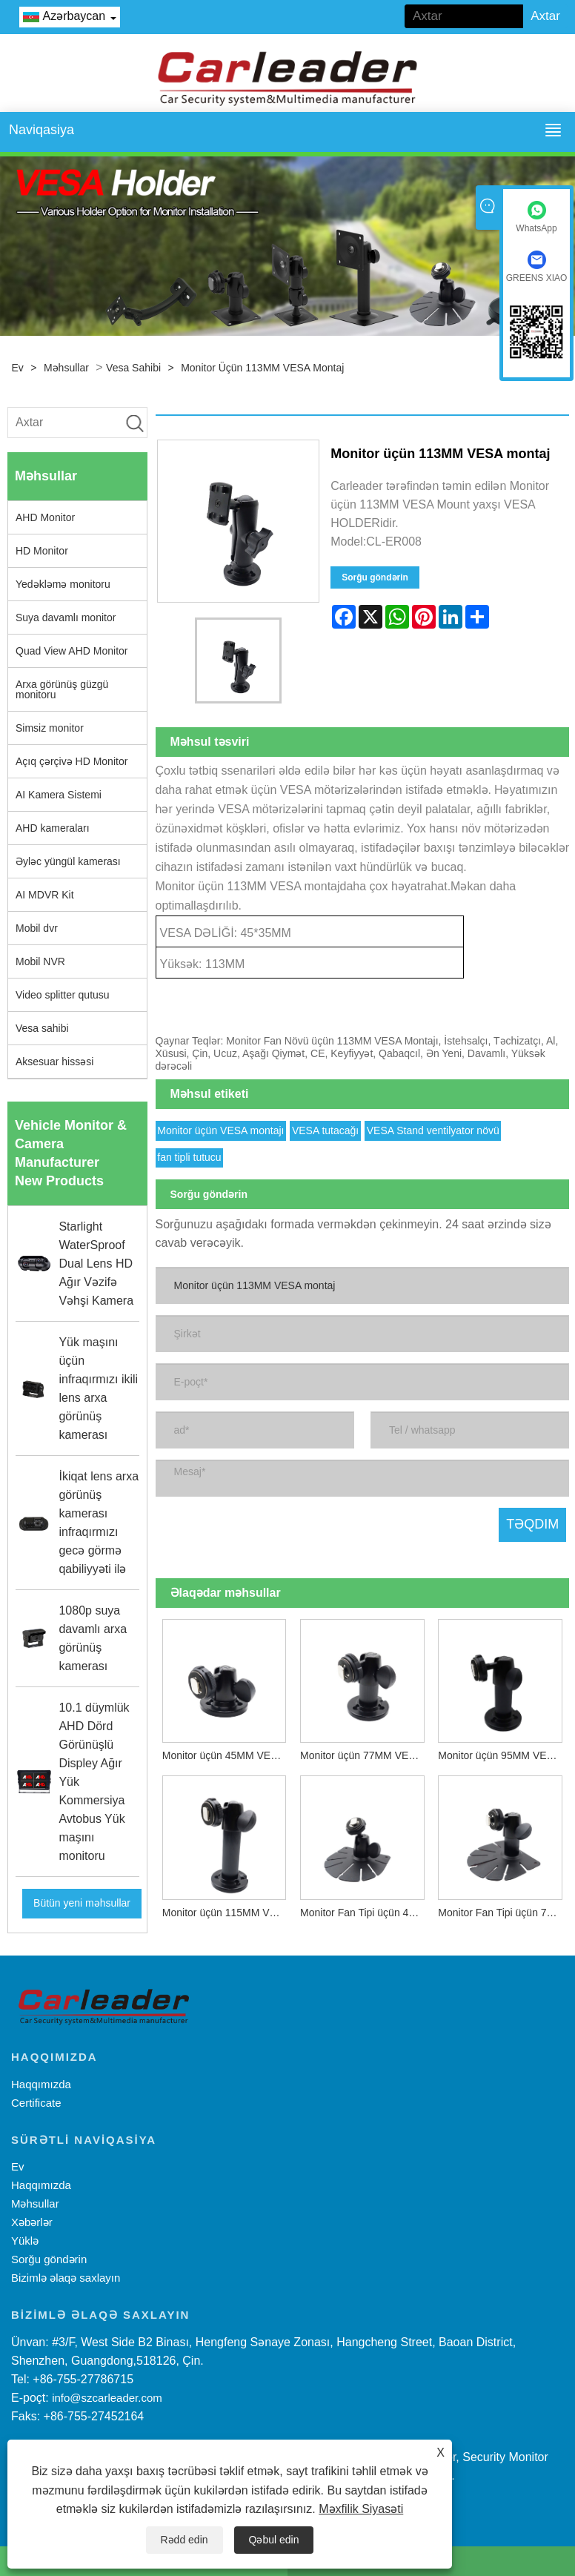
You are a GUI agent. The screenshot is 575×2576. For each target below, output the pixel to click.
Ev (18, 368)
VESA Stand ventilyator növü (433, 1127)
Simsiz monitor (50, 728)
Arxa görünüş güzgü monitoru (62, 689)
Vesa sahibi (133, 368)
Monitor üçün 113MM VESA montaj (262, 368)
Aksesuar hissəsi (54, 1061)
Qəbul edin (274, 2540)
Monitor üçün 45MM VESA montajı (227, 1753)
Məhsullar (66, 368)
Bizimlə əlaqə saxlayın (65, 2277)
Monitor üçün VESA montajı (220, 1127)
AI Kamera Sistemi (59, 795)
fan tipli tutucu (189, 1155)
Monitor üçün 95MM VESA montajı (503, 1753)
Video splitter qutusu (63, 995)
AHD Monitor (45, 517)
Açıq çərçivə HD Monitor (71, 761)
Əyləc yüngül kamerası (68, 861)
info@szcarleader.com (107, 2397)
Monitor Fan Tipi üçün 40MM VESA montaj (365, 1910)
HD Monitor (42, 551)
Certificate (36, 2102)
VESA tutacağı (325, 1127)
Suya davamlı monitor (66, 617)
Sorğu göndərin (375, 577)
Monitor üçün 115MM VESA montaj (227, 1910)
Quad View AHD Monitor (71, 651)
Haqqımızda (41, 2084)
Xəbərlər (32, 2222)
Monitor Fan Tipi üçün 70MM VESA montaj (503, 1910)
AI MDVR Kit (45, 895)
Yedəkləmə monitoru (63, 584)
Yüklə (25, 2240)
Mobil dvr (37, 928)
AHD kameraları (53, 828)
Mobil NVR (40, 961)
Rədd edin (184, 2540)
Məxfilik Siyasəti (361, 2509)
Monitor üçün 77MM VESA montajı (365, 1753)
